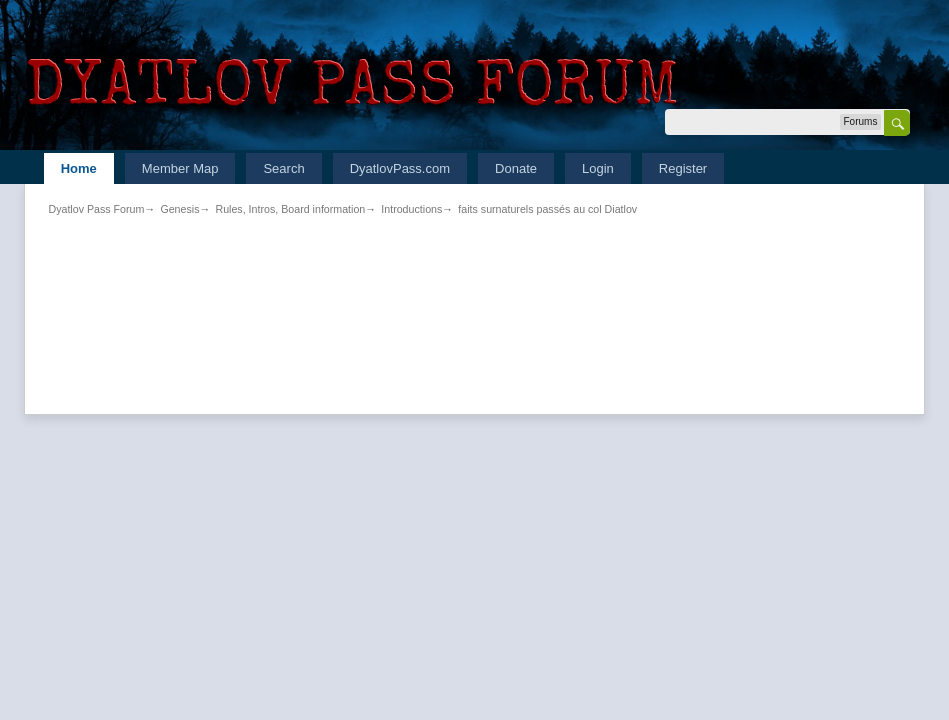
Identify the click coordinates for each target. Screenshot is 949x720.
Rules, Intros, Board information (290, 209)
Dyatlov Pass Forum (96, 209)
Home (79, 168)
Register (683, 168)
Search (283, 168)
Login (598, 168)
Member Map (180, 168)
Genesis (179, 209)
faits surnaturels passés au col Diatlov (547, 209)
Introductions (411, 209)
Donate (516, 168)
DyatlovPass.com (400, 168)
